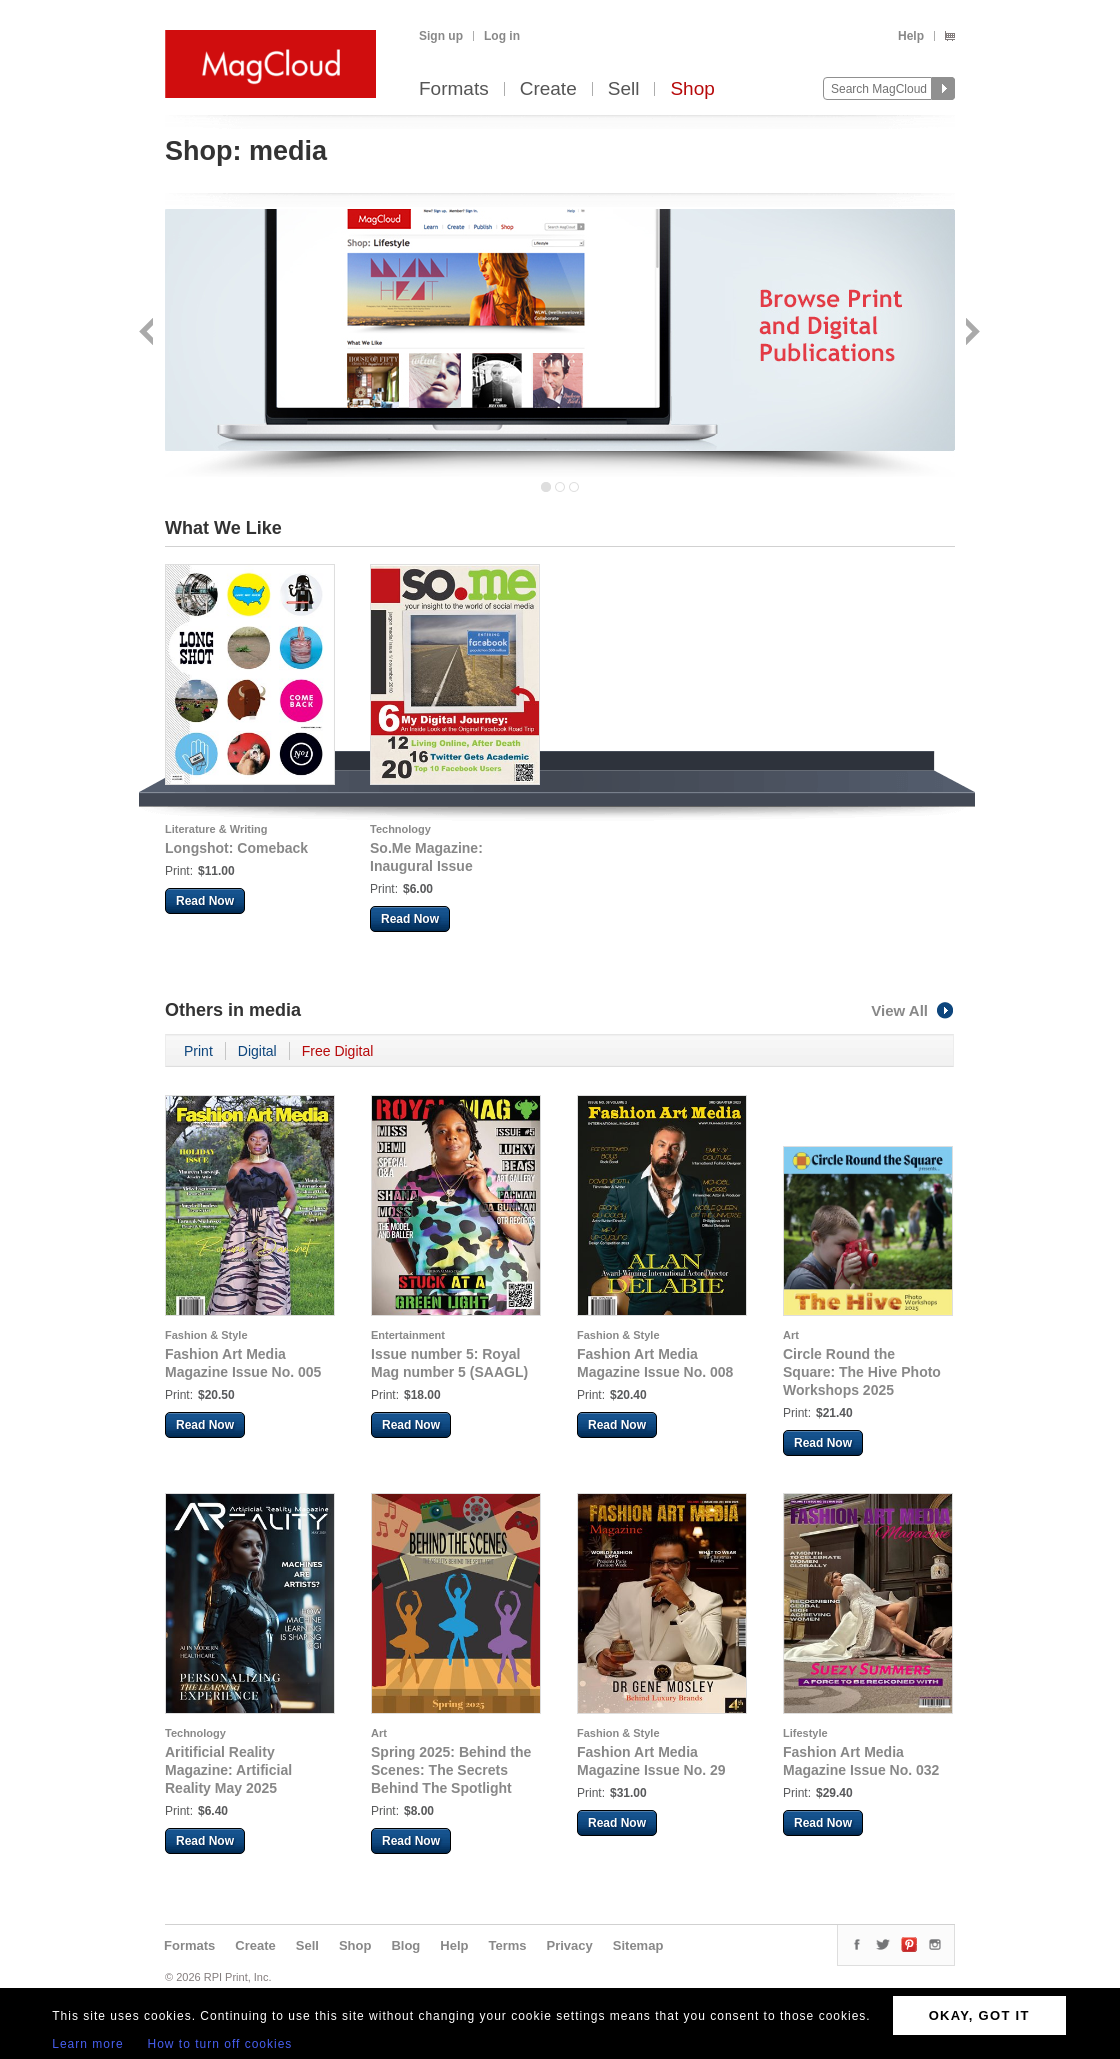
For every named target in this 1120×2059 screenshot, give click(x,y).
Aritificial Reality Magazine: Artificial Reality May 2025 (228, 1770)
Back (148, 333)
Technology (400, 829)
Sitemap (638, 1945)
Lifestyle (805, 1733)
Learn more (87, 2044)
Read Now (205, 901)
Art (791, 1335)
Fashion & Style (206, 1335)
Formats (454, 89)
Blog (405, 1945)
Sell (624, 89)
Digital (257, 1051)
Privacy (570, 1945)
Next (970, 333)
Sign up (441, 36)
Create (548, 89)
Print (198, 1051)
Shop (692, 89)
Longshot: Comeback (236, 848)
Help (911, 36)
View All (913, 1010)
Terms (507, 1945)
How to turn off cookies (220, 2044)
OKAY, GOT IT (979, 2015)
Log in (502, 36)
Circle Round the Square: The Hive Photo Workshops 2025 (862, 1372)
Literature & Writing (216, 829)
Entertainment (408, 1335)
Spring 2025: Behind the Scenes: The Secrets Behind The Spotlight (451, 1770)
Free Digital (338, 1051)
